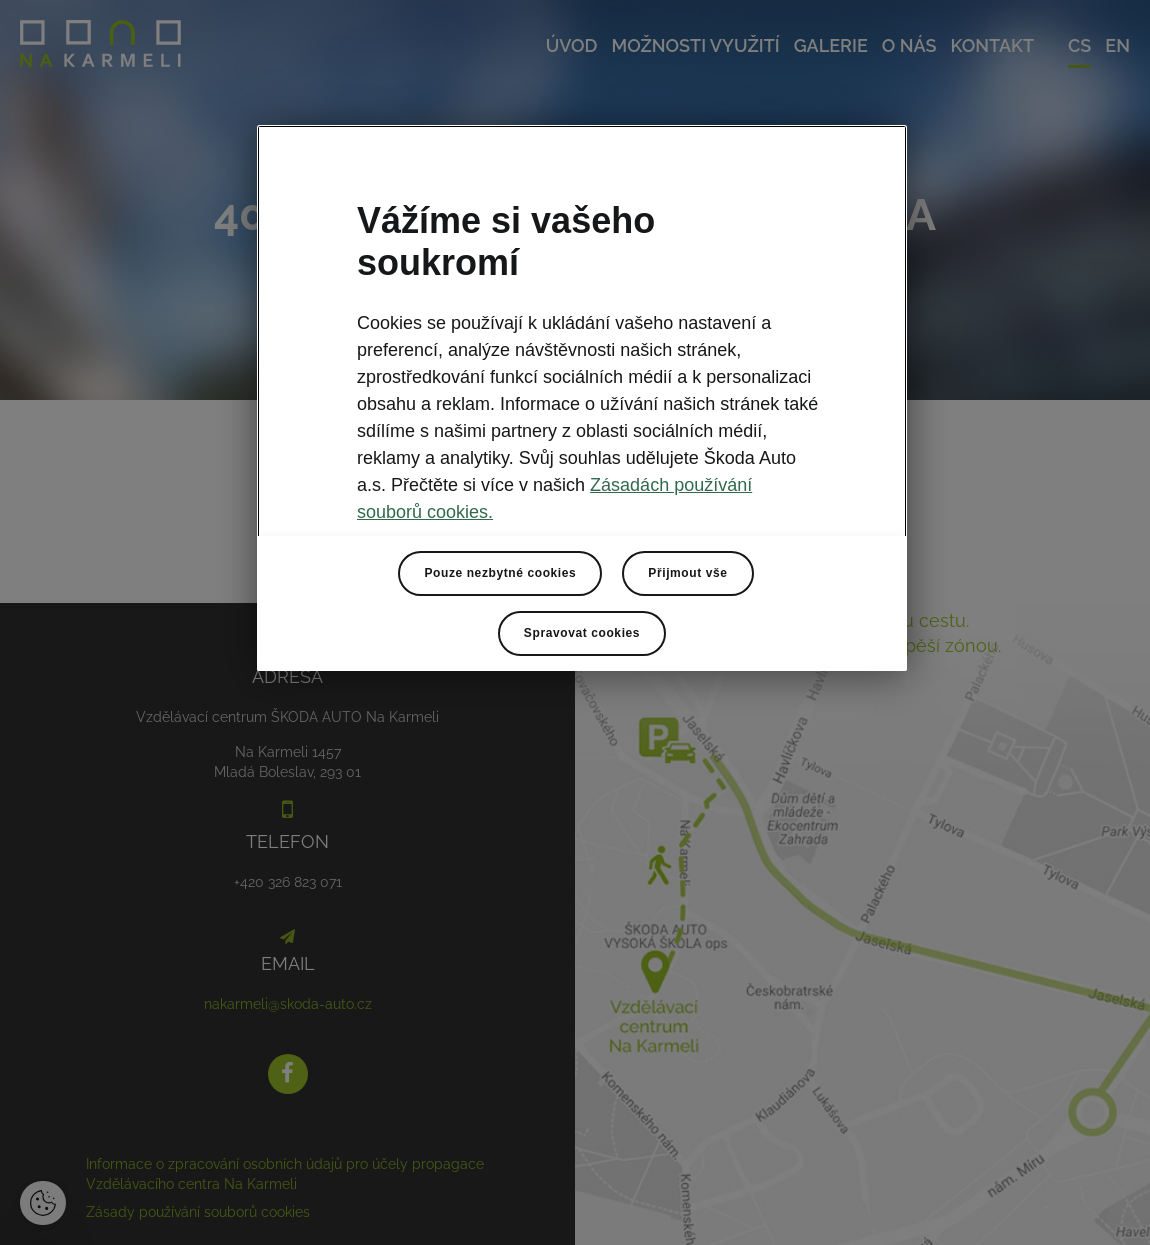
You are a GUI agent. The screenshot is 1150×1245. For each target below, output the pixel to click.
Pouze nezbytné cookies (500, 573)
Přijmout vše (687, 573)
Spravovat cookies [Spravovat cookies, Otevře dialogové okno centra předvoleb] (582, 633)
